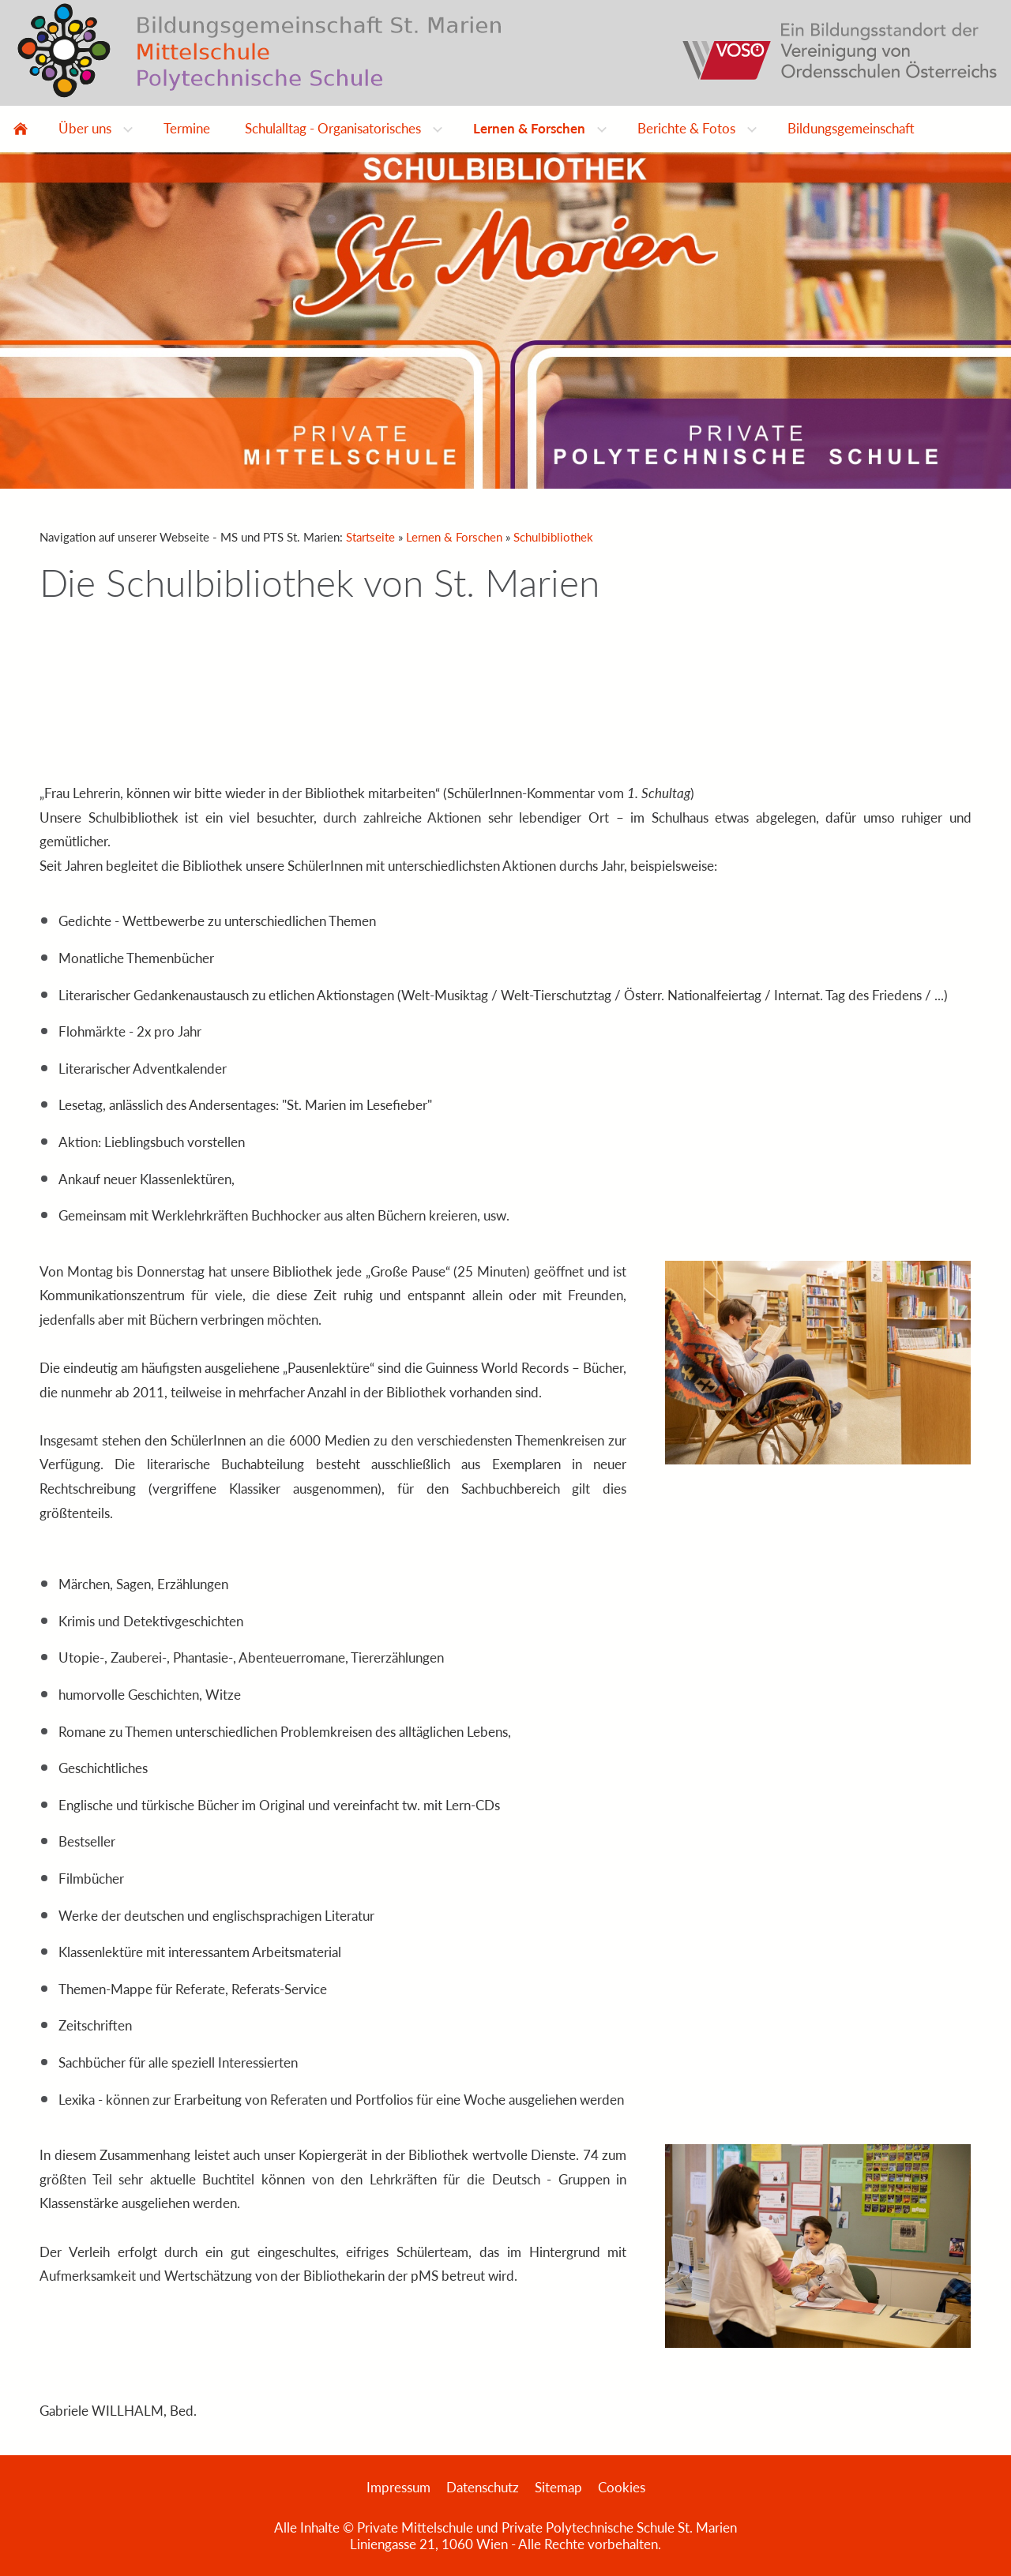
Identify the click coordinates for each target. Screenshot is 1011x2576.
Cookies (621, 2487)
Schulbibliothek (553, 537)
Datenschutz (482, 2487)
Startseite (370, 537)
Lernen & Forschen (454, 537)
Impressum (398, 2487)
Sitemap (558, 2487)
